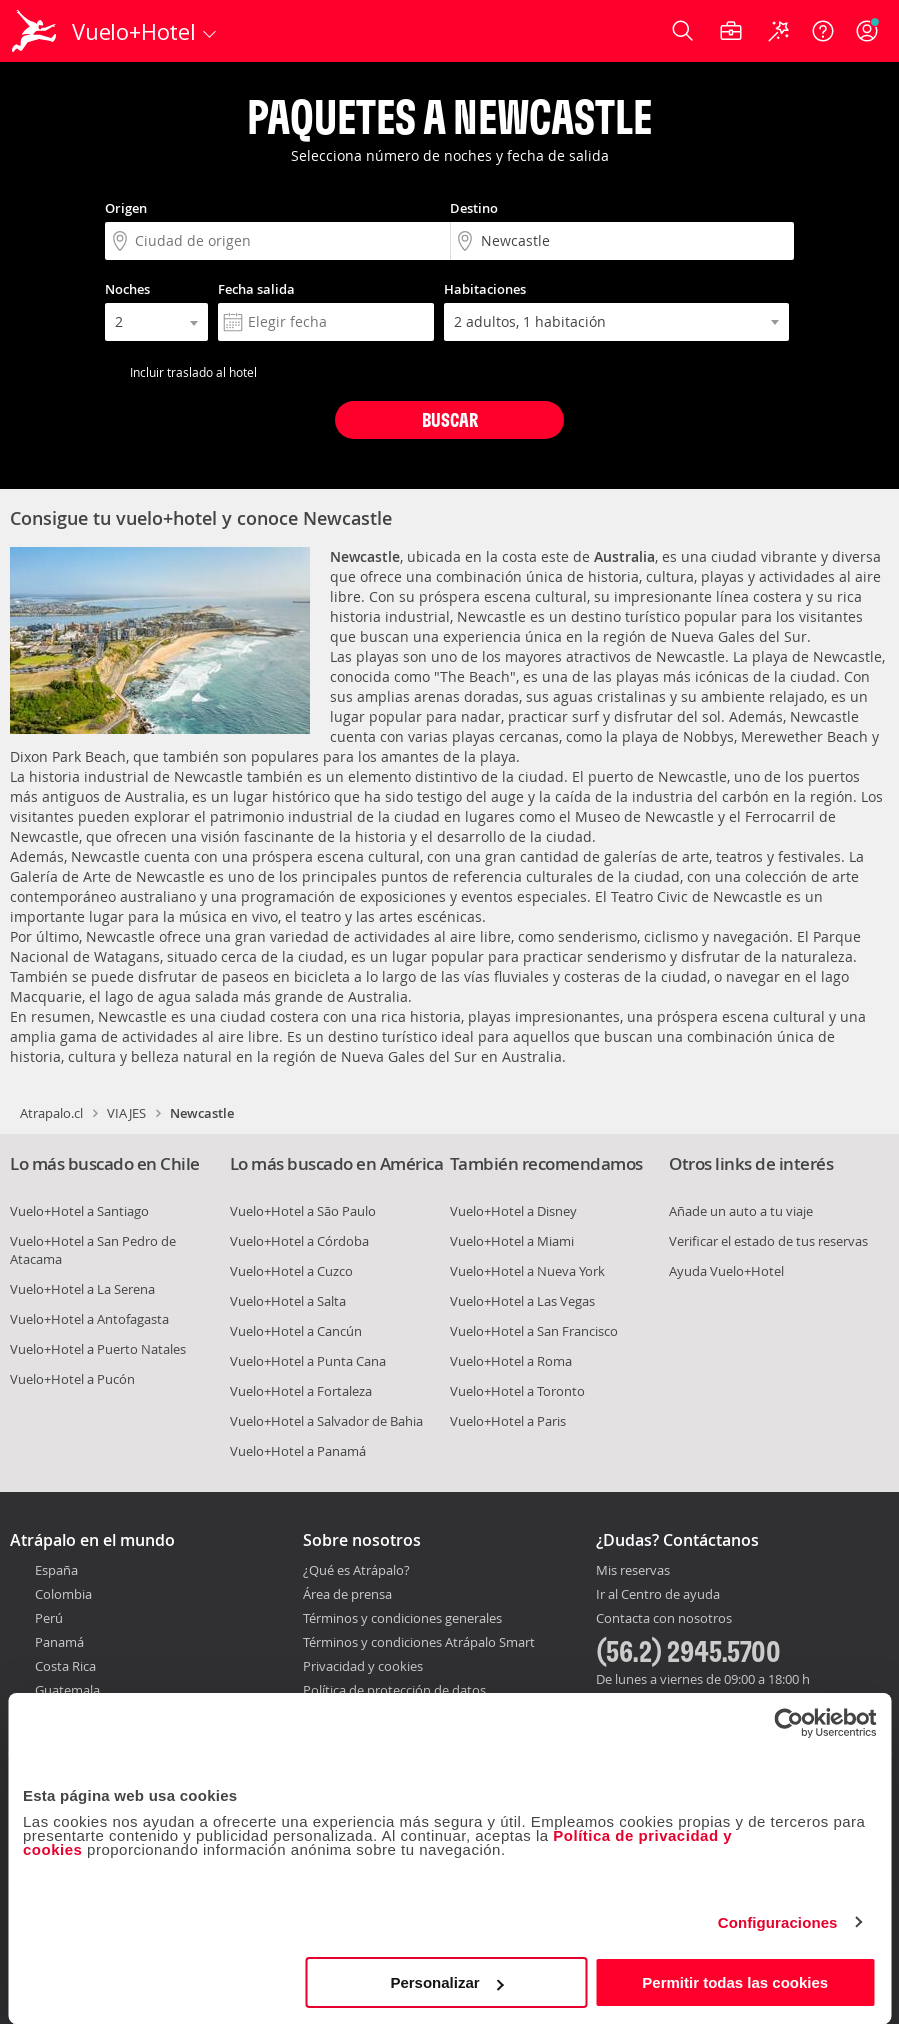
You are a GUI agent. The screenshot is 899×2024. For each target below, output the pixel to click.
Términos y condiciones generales (402, 1618)
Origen (126, 208)
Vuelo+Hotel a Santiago (79, 1211)
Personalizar (446, 1982)
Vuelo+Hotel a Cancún (296, 1331)
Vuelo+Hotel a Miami (512, 1241)
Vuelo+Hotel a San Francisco (534, 1331)
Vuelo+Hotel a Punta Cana (308, 1361)
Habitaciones (485, 289)
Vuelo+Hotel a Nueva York (527, 1271)
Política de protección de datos (394, 1690)
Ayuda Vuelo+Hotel (726, 1271)
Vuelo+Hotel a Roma (511, 1361)
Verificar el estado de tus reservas (768, 1241)
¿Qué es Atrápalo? (356, 1570)
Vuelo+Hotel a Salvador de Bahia (326, 1421)
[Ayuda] (823, 31)
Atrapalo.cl (51, 1113)
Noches (127, 289)
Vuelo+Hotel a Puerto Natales (98, 1349)
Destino (474, 208)
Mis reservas (633, 1571)
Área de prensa (347, 1594)
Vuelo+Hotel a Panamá (298, 1451)
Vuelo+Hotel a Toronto (517, 1391)
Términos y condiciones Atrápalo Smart (419, 1642)
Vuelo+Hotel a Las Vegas (522, 1301)
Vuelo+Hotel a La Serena (82, 1289)
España (56, 1570)
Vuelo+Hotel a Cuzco (291, 1271)
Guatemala (67, 1690)
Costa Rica (65, 1666)
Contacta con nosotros (664, 1619)
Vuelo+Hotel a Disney (513, 1211)
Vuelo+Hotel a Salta (288, 1301)
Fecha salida (256, 289)
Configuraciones (778, 1922)
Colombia (63, 1594)
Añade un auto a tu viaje (741, 1211)
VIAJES (126, 1113)
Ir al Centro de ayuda (658, 1595)
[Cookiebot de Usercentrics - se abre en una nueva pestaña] (788, 1723)
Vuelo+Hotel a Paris (508, 1421)
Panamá (59, 1642)
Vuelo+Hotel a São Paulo (303, 1211)
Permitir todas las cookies (735, 1982)
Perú (49, 1618)
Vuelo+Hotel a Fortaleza (301, 1391)
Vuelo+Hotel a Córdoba (299, 1241)
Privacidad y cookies (363, 1666)
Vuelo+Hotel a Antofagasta (89, 1319)
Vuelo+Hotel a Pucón (72, 1379)
